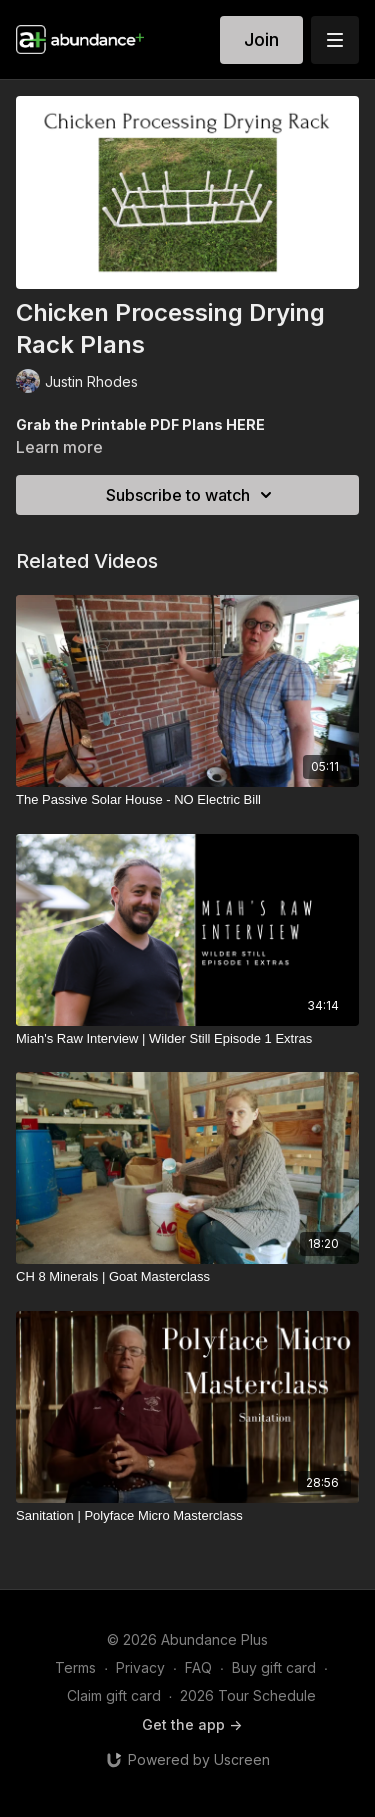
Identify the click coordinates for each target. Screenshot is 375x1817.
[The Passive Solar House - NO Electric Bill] (187, 800)
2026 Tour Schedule (248, 1695)
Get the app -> (192, 1724)
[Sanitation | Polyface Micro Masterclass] (187, 1516)
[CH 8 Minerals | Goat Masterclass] (187, 1277)
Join (261, 39)
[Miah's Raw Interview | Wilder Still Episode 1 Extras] (187, 1039)
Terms (75, 1667)
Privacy (140, 1667)
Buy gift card (274, 1667)
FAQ (198, 1667)
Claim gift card (114, 1695)
